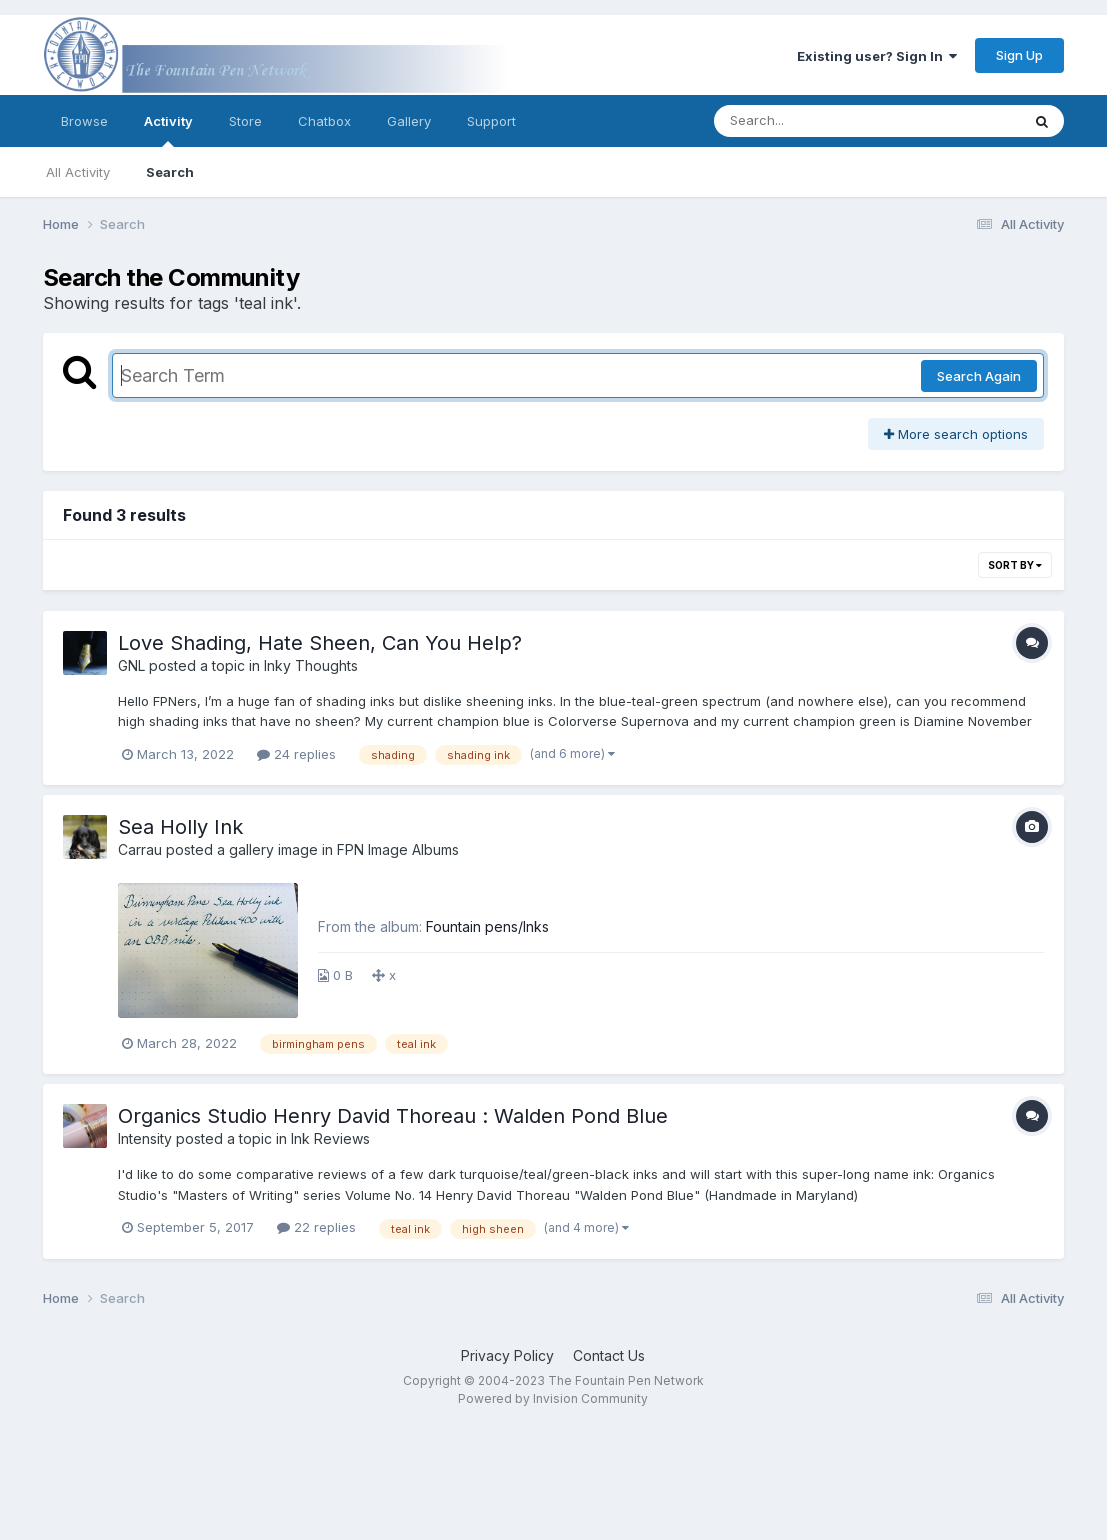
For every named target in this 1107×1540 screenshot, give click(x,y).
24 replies (296, 754)
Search (170, 172)
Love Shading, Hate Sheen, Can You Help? (320, 643)
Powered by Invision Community (553, 1398)
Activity (168, 130)
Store (245, 121)
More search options (956, 434)
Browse (84, 121)
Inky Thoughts (311, 665)
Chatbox (324, 121)
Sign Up (1019, 55)
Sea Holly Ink (180, 827)
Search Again (979, 376)
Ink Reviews (330, 1138)
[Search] (812, 121)
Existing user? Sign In (877, 56)
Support (491, 121)
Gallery (409, 121)
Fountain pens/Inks (487, 926)
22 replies (316, 1227)
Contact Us (609, 1355)
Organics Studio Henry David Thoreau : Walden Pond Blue (393, 1116)
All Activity (78, 172)
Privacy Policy (507, 1355)
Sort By (1015, 565)
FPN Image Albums (398, 849)
